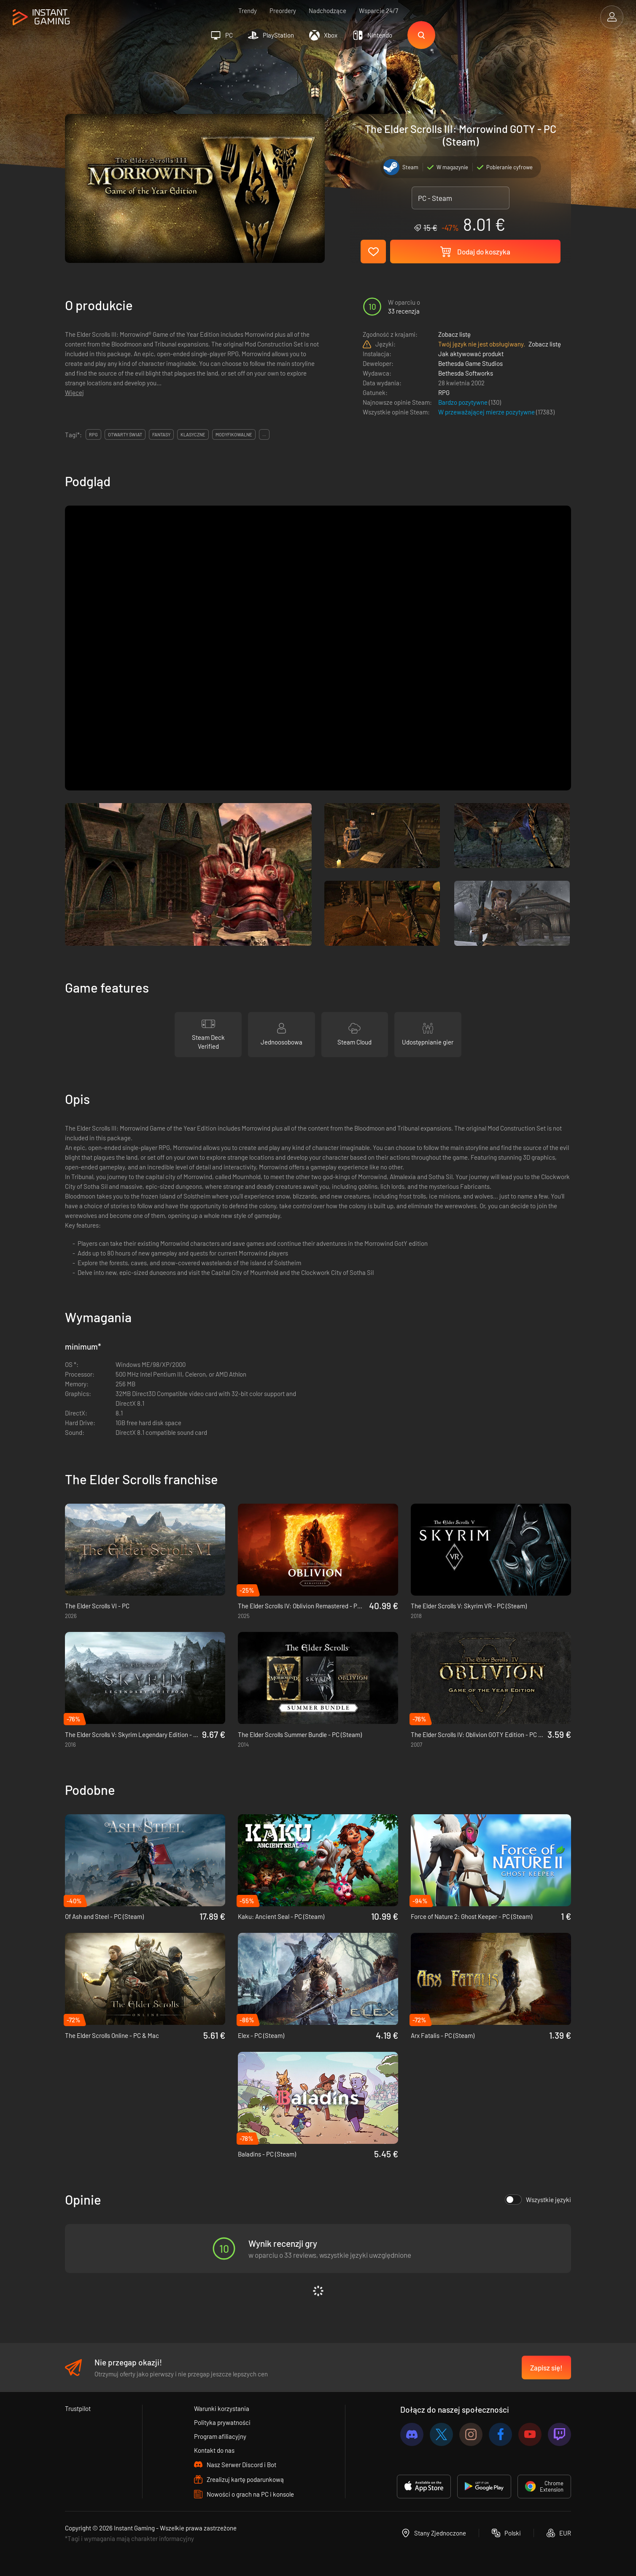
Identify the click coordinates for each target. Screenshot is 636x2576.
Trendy (247, 10)
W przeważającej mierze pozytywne (487, 412)
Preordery (282, 10)
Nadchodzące (327, 10)
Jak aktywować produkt (471, 353)
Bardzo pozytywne (463, 402)
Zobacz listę (454, 334)
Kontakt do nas (214, 2450)
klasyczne (193, 434)
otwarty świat (125, 434)
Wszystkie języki (538, 2199)
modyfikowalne (234, 434)
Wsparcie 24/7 (378, 10)
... (264, 434)
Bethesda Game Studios (470, 363)
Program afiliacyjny (220, 2436)
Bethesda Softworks (465, 373)
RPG (444, 392)
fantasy (161, 434)
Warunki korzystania (221, 2408)
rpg (93, 434)
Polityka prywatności (222, 2422)
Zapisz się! (546, 2367)
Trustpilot (78, 2408)
